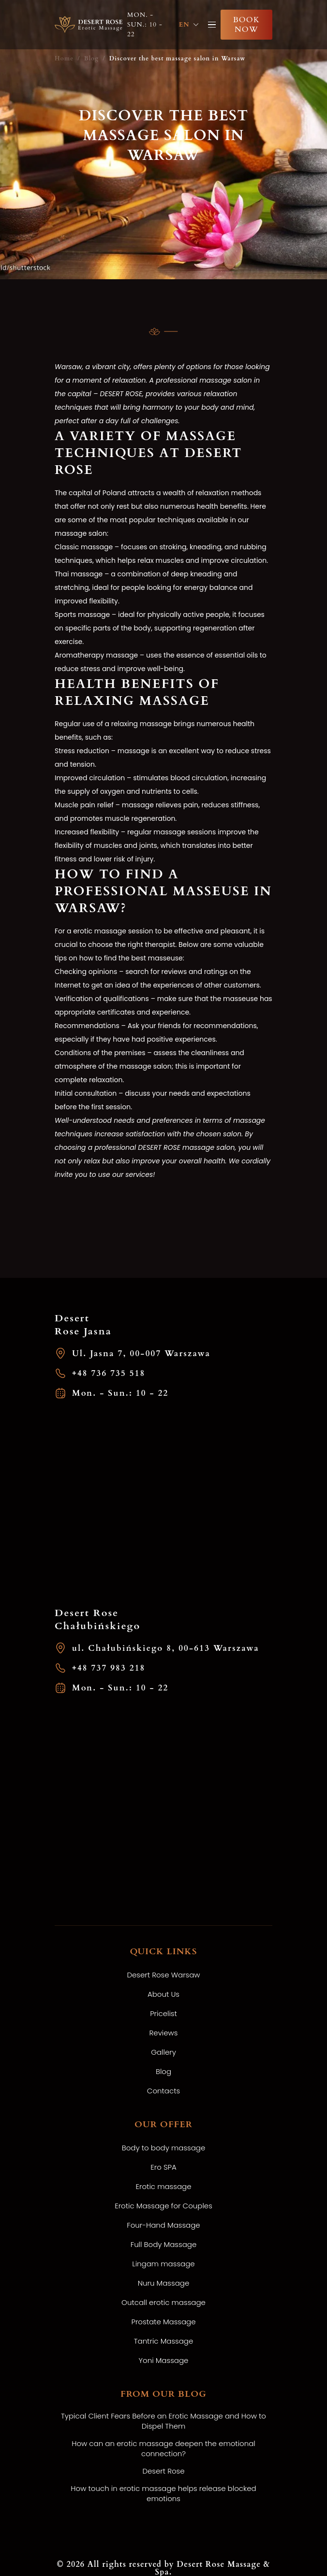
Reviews (163, 2033)
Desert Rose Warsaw (163, 1975)
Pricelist (163, 2013)
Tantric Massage (163, 2341)
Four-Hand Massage (163, 2225)
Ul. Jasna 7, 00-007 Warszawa (133, 1353)
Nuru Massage (163, 2283)
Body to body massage (164, 2148)
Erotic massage (163, 2186)
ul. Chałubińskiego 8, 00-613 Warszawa (157, 1648)
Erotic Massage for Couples (163, 2206)
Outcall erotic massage (163, 2302)
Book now (246, 24)
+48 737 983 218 (100, 1668)
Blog (91, 58)
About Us (163, 1994)
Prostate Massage (163, 2322)
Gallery (163, 2052)
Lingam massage (163, 2264)
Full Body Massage (164, 2244)
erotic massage (98, 931)
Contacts (163, 2091)
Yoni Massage (164, 2360)
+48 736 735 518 (100, 1373)
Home (64, 58)
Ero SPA (163, 2167)
